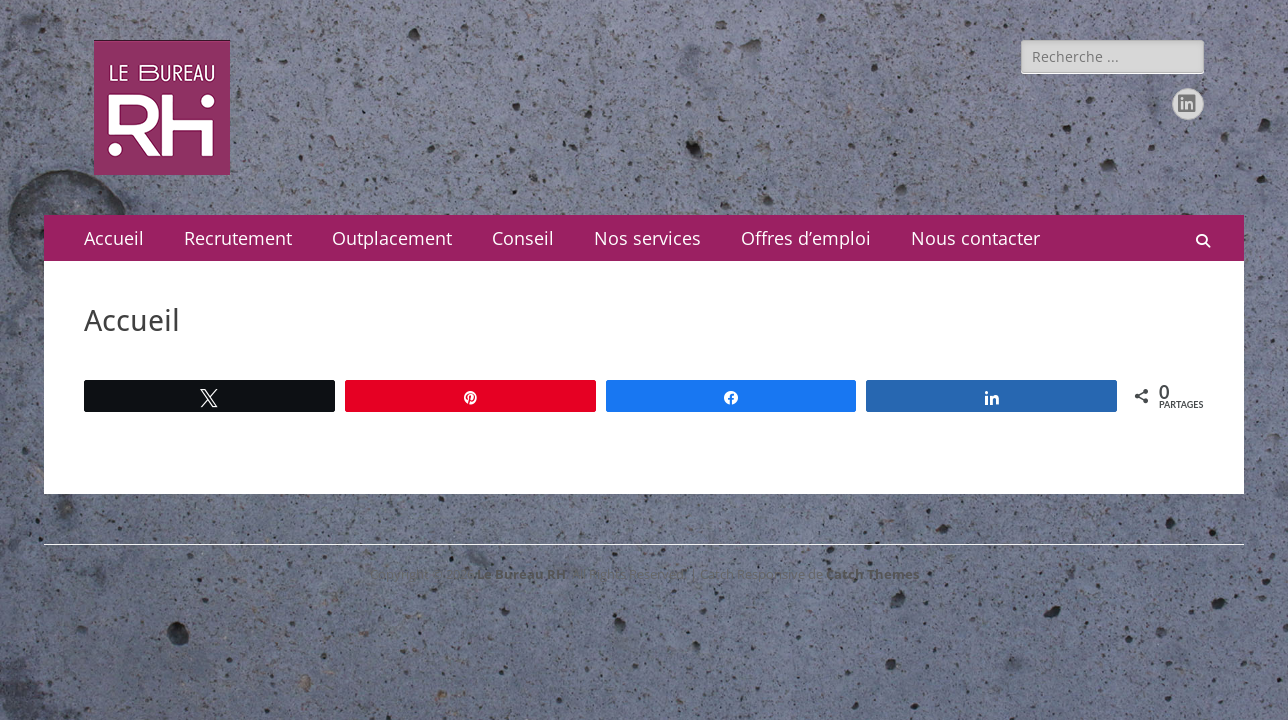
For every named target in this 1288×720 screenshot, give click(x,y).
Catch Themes (872, 574)
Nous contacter (975, 238)
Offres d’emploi (806, 238)
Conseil (523, 238)
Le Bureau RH (521, 574)
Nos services (647, 238)
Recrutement (238, 238)
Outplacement (392, 238)
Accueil (114, 238)
